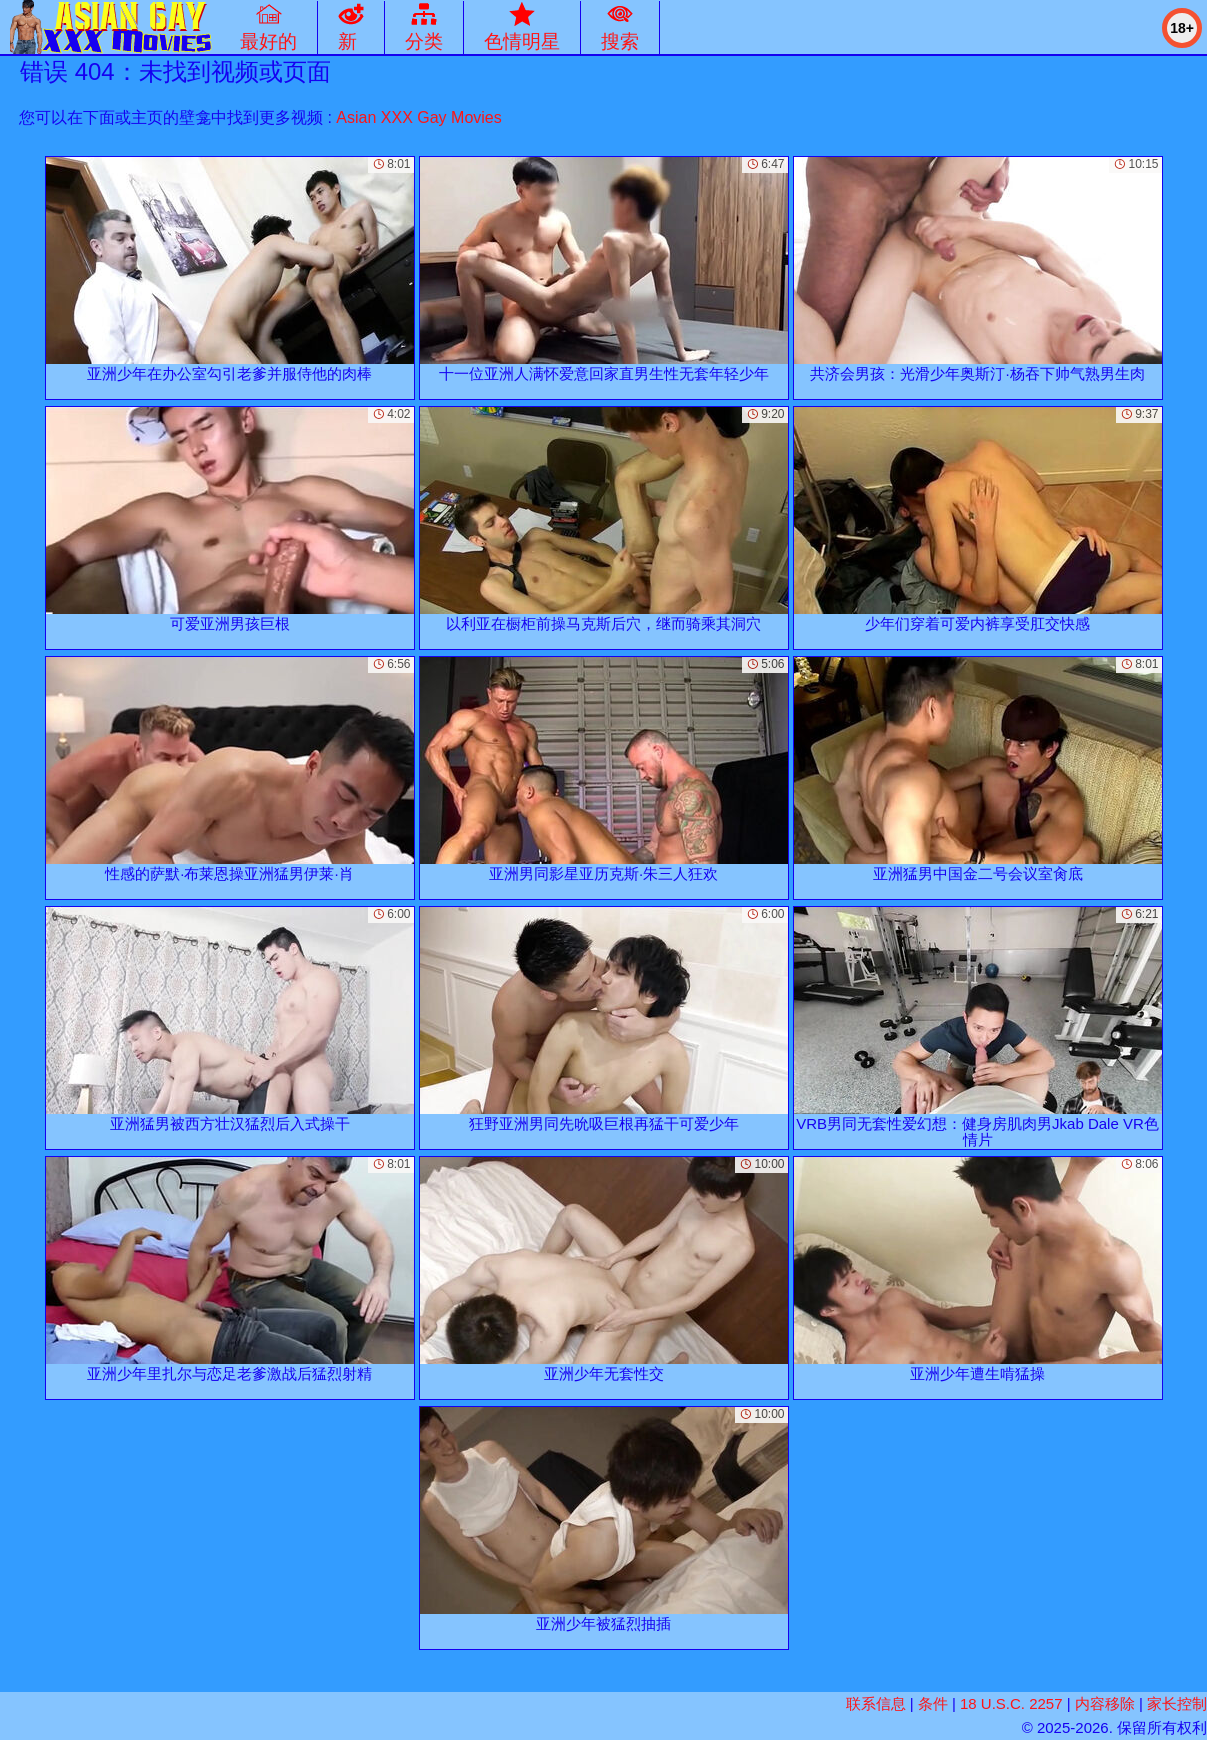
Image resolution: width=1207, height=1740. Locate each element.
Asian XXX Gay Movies (418, 117)
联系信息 (876, 1703)
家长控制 (1177, 1703)
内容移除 (1105, 1703)
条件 (933, 1703)
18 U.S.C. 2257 (1011, 1703)
